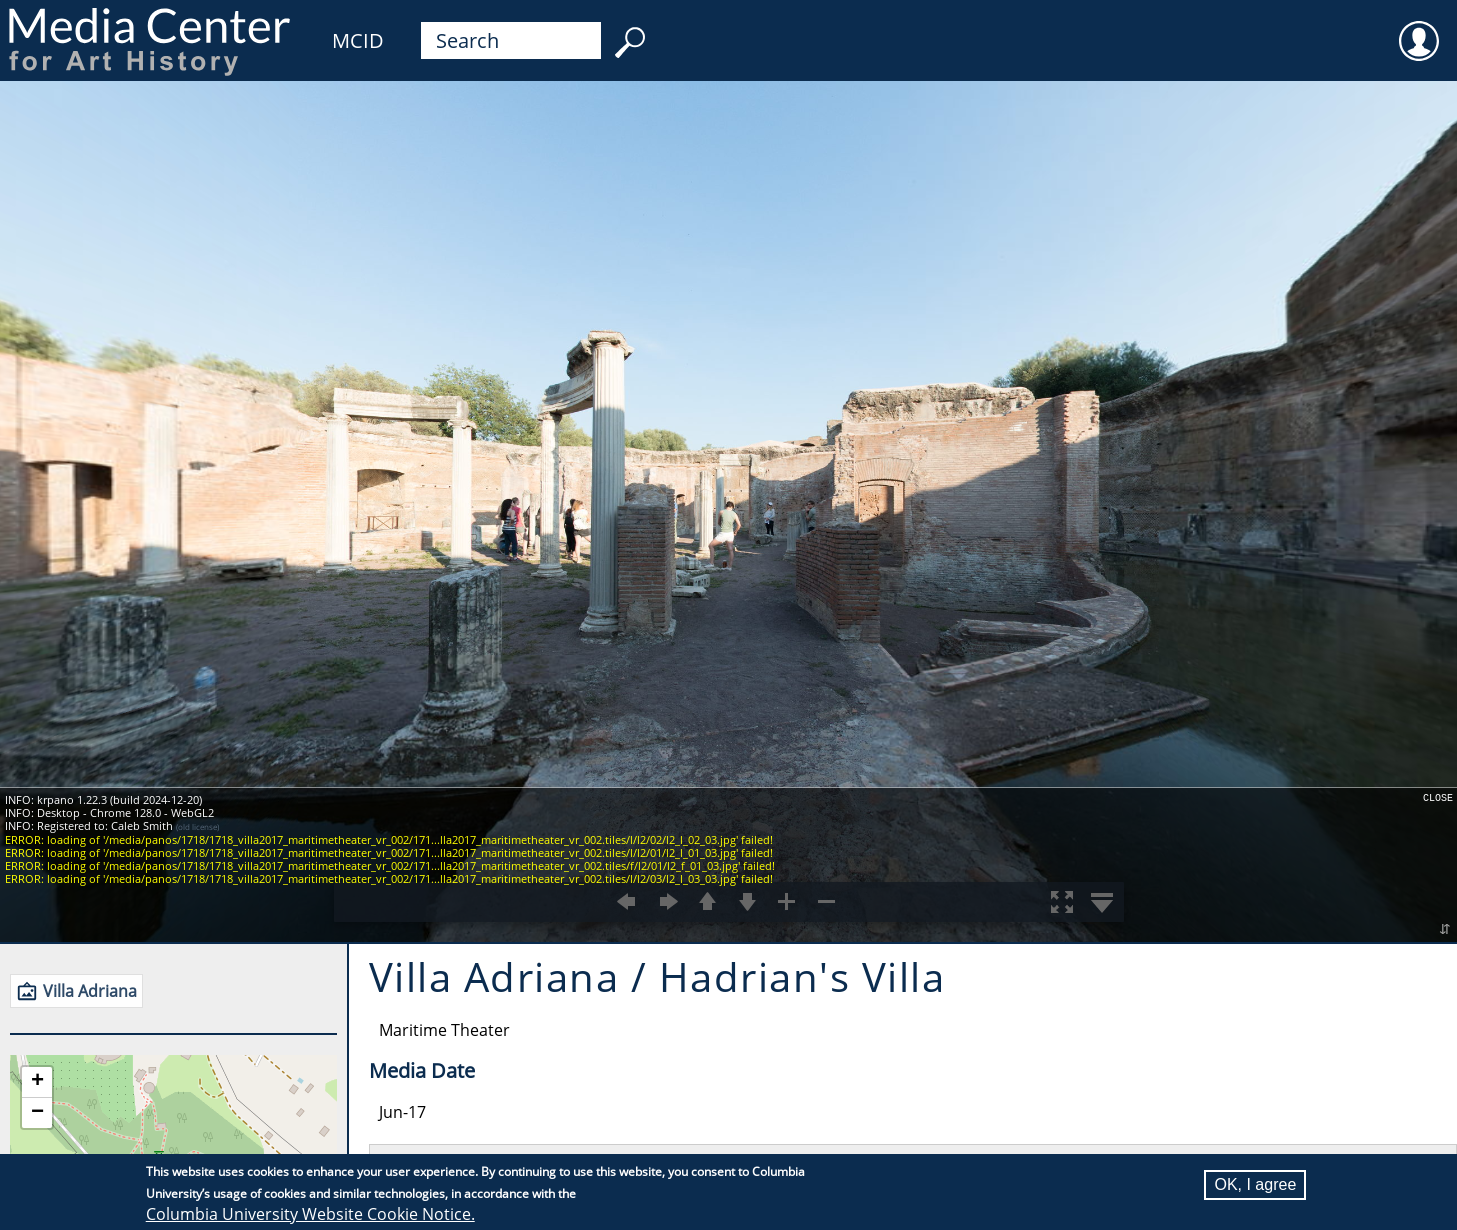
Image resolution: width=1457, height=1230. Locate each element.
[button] (37, 1082)
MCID (358, 40)
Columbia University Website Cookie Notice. (310, 1214)
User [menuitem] (1419, 28)
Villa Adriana (90, 991)
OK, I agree (1255, 1184)
